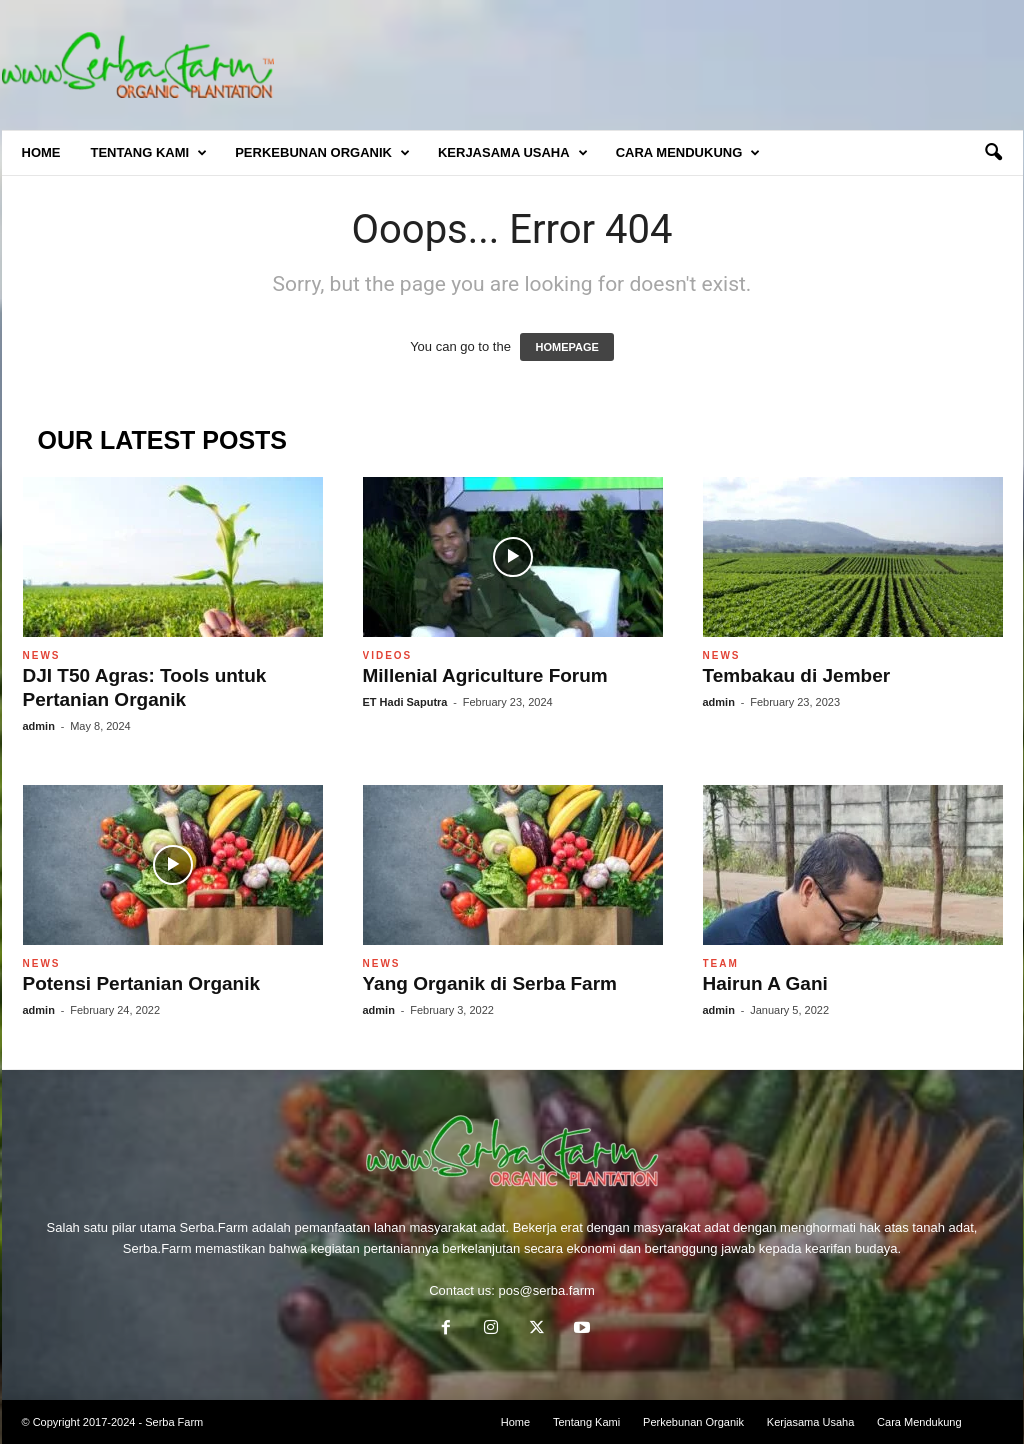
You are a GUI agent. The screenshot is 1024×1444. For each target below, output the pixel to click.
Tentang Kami (149, 153)
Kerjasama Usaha (513, 153)
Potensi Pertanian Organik (142, 983)
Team (721, 963)
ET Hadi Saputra (405, 702)
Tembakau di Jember (797, 675)
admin (39, 726)
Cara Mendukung (688, 153)
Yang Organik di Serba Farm (490, 983)
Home (41, 152)
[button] (993, 153)
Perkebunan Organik (322, 153)
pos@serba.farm (547, 1290)
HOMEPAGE (566, 347)
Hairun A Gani (765, 983)
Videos (388, 655)
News (42, 655)
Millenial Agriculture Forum (485, 675)
